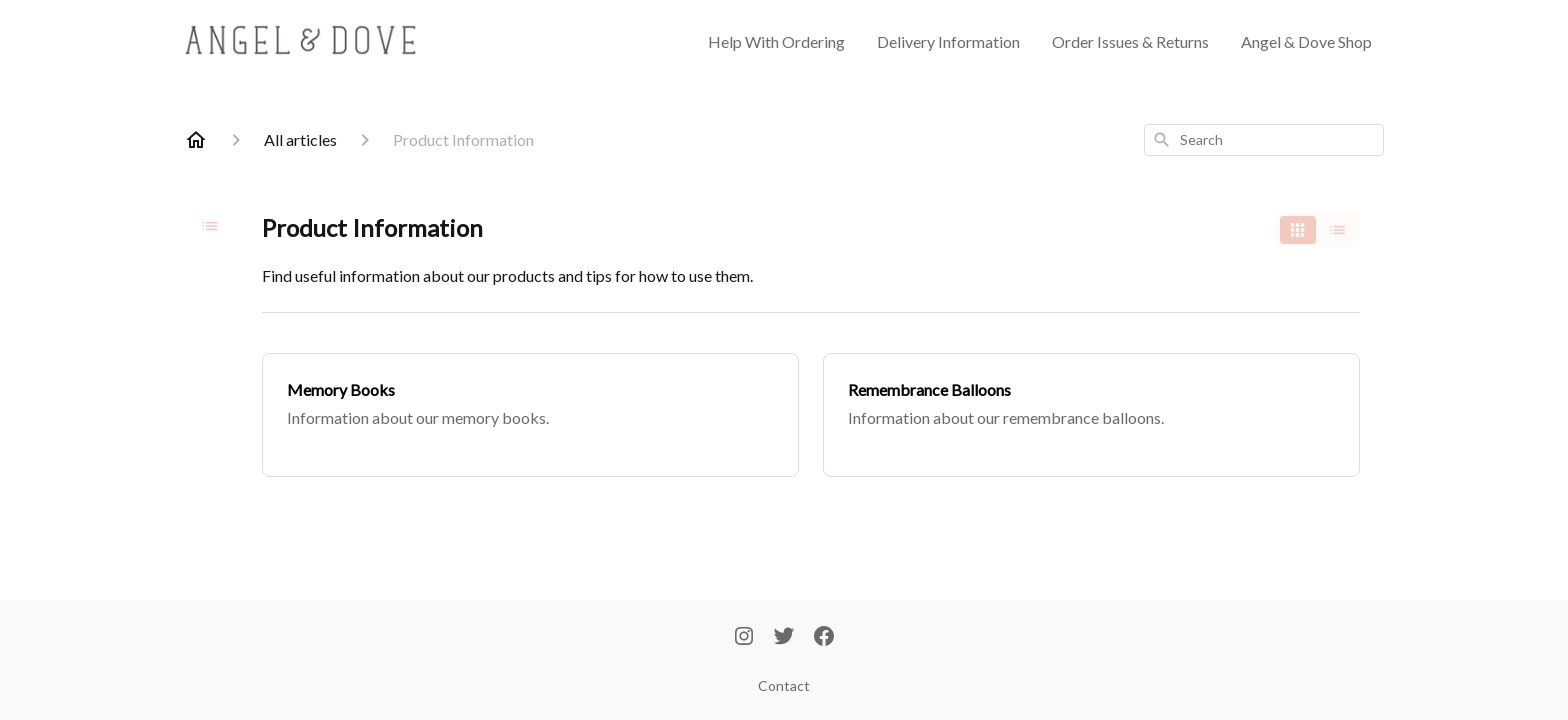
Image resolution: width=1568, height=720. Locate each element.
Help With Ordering (776, 41)
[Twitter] (784, 638)
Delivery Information (948, 41)
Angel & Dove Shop (1306, 41)
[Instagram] (744, 638)
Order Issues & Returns (1130, 41)
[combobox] (1264, 140)
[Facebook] (824, 638)
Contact (784, 685)
